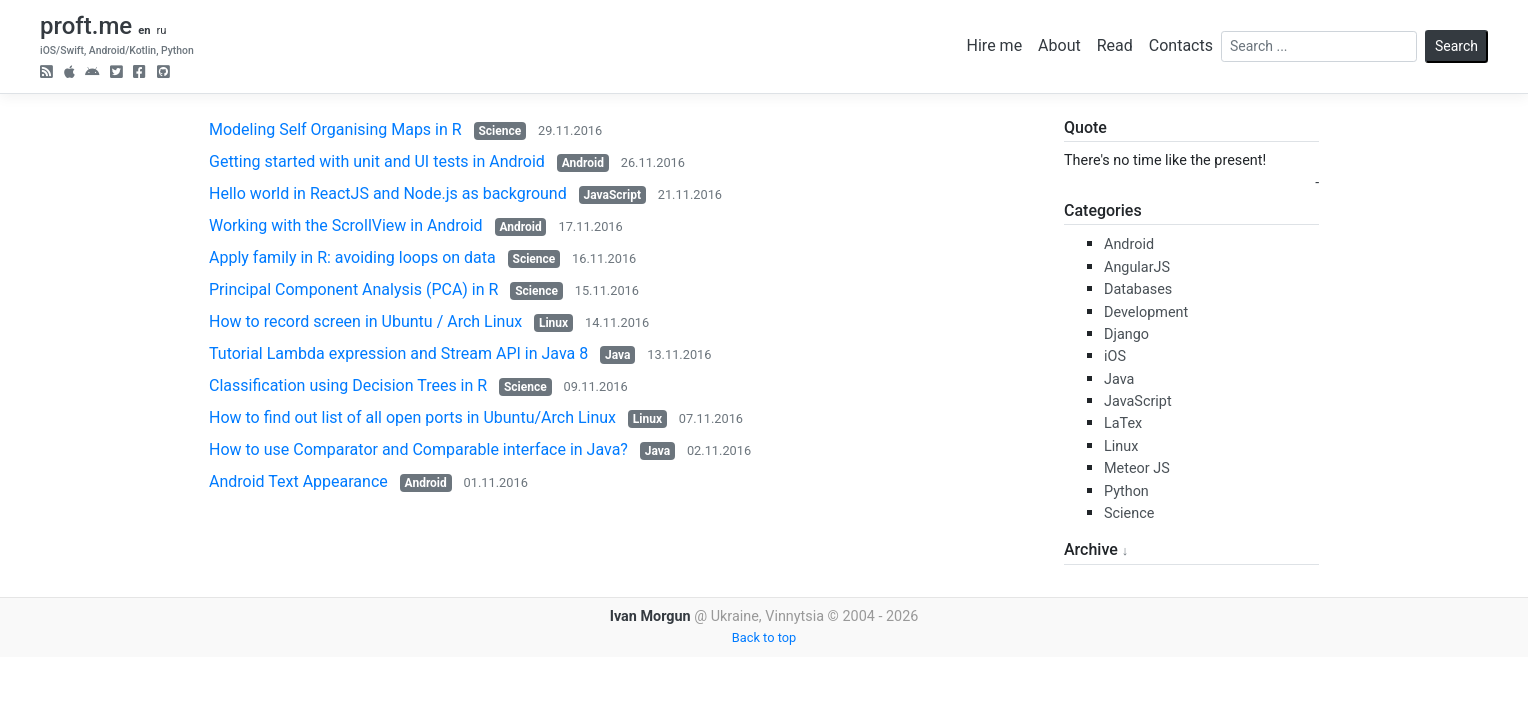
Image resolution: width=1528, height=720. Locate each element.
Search (1456, 46)
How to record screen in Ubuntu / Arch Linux (365, 321)
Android (583, 163)
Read (1115, 45)
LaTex (1123, 423)
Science (499, 131)
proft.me (86, 26)
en (144, 30)
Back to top (764, 637)
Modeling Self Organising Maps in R (335, 129)
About (1059, 45)
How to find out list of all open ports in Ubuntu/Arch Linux (412, 417)
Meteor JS (1137, 468)
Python (1126, 491)
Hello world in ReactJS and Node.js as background (388, 193)
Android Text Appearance (298, 481)
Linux (553, 323)
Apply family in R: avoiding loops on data (352, 257)
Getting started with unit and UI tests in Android (377, 161)
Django (1126, 334)
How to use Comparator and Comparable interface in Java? (418, 449)
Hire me (995, 45)
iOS (1115, 356)
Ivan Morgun (650, 616)
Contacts (1181, 45)
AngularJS (1137, 267)
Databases (1138, 289)
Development (1146, 312)
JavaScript (612, 195)
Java (617, 355)
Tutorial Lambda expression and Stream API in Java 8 (398, 353)
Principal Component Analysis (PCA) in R (353, 289)
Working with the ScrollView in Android (346, 225)
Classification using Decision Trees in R (348, 385)
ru (161, 30)
